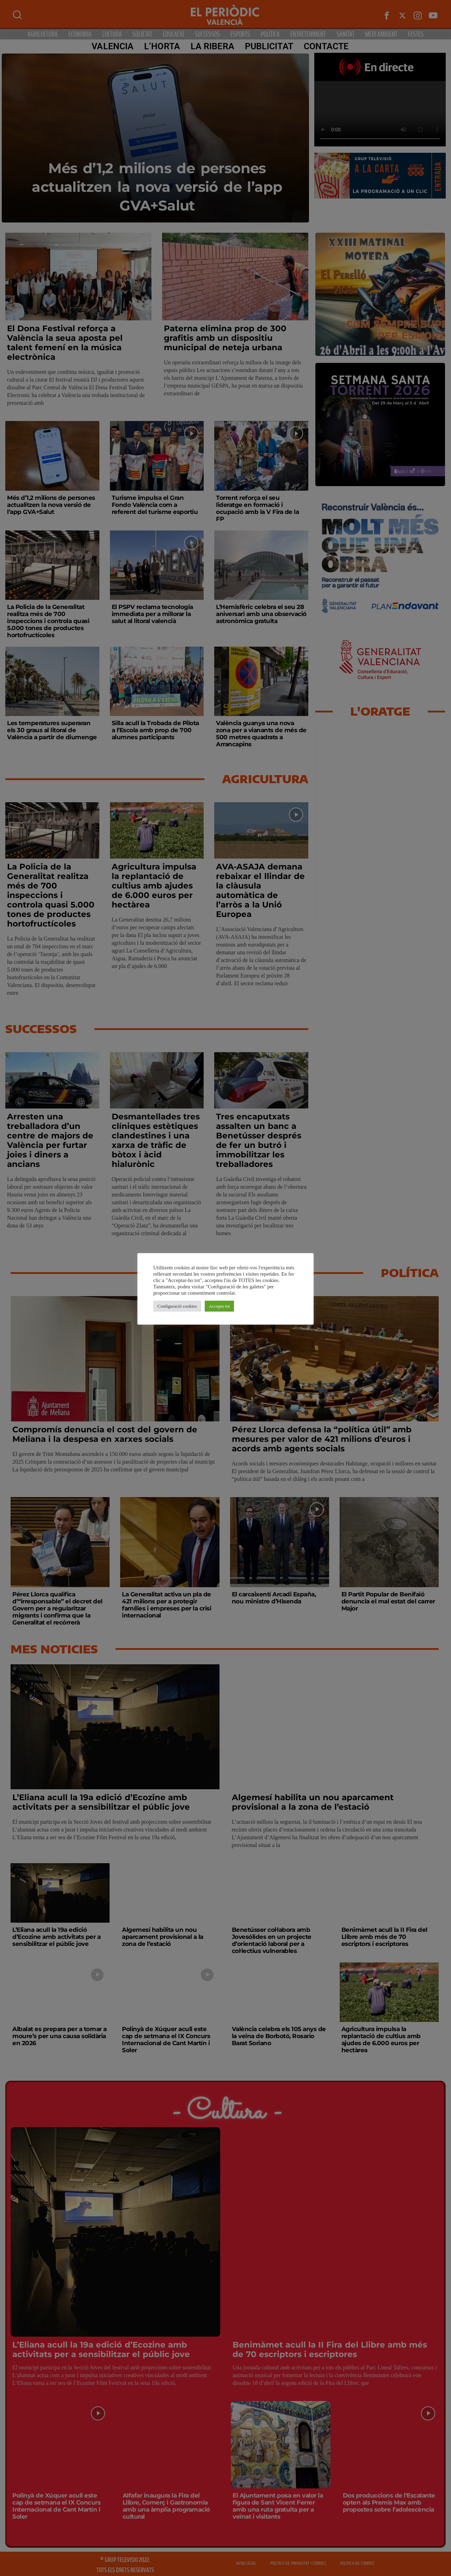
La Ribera (212, 46)
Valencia (113, 46)
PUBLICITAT (269, 46)
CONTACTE (326, 46)
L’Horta (162, 46)
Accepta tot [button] (219, 1306)
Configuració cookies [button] (177, 1306)
